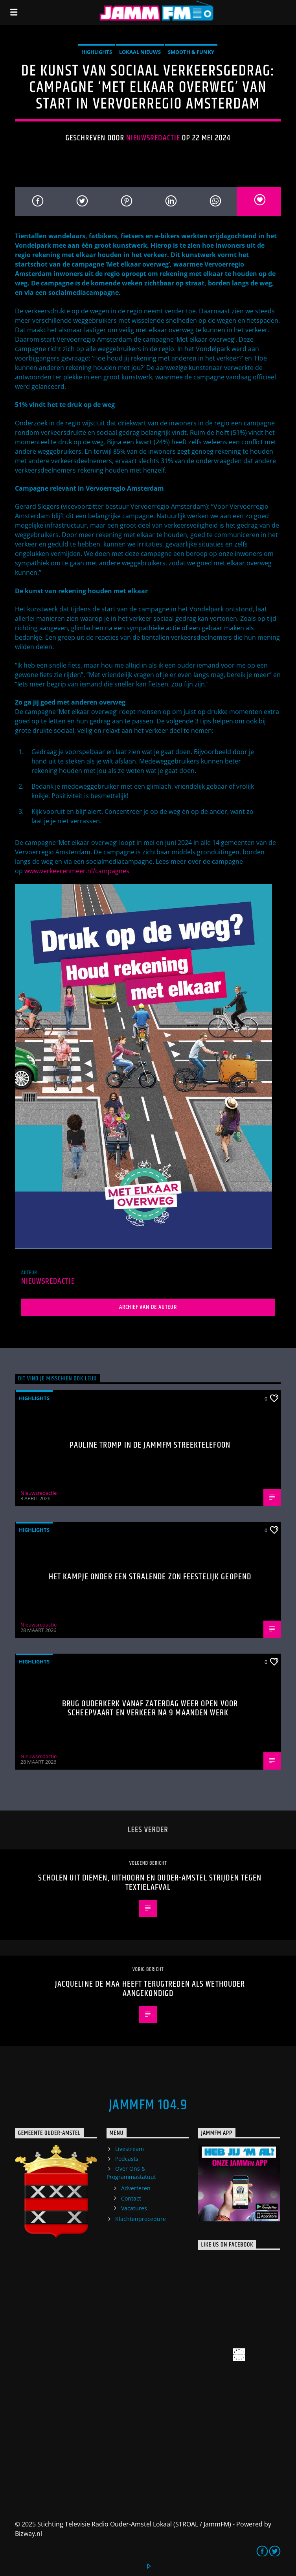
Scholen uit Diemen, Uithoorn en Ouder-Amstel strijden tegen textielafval (149, 1882)
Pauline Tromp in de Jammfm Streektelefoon (150, 1445)
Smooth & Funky (191, 51)
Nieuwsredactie (153, 138)
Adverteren (136, 2188)
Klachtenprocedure (140, 2219)
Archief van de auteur (148, 1307)
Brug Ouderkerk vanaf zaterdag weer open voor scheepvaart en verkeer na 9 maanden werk (150, 1708)
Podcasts (126, 2158)
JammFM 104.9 (148, 2105)
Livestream (129, 2149)
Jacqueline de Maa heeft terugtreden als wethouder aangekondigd (150, 1988)
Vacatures (134, 2208)
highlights (96, 51)
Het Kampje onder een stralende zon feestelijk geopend (150, 1577)
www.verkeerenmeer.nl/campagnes (76, 871)
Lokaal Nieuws (140, 51)
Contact (131, 2198)
